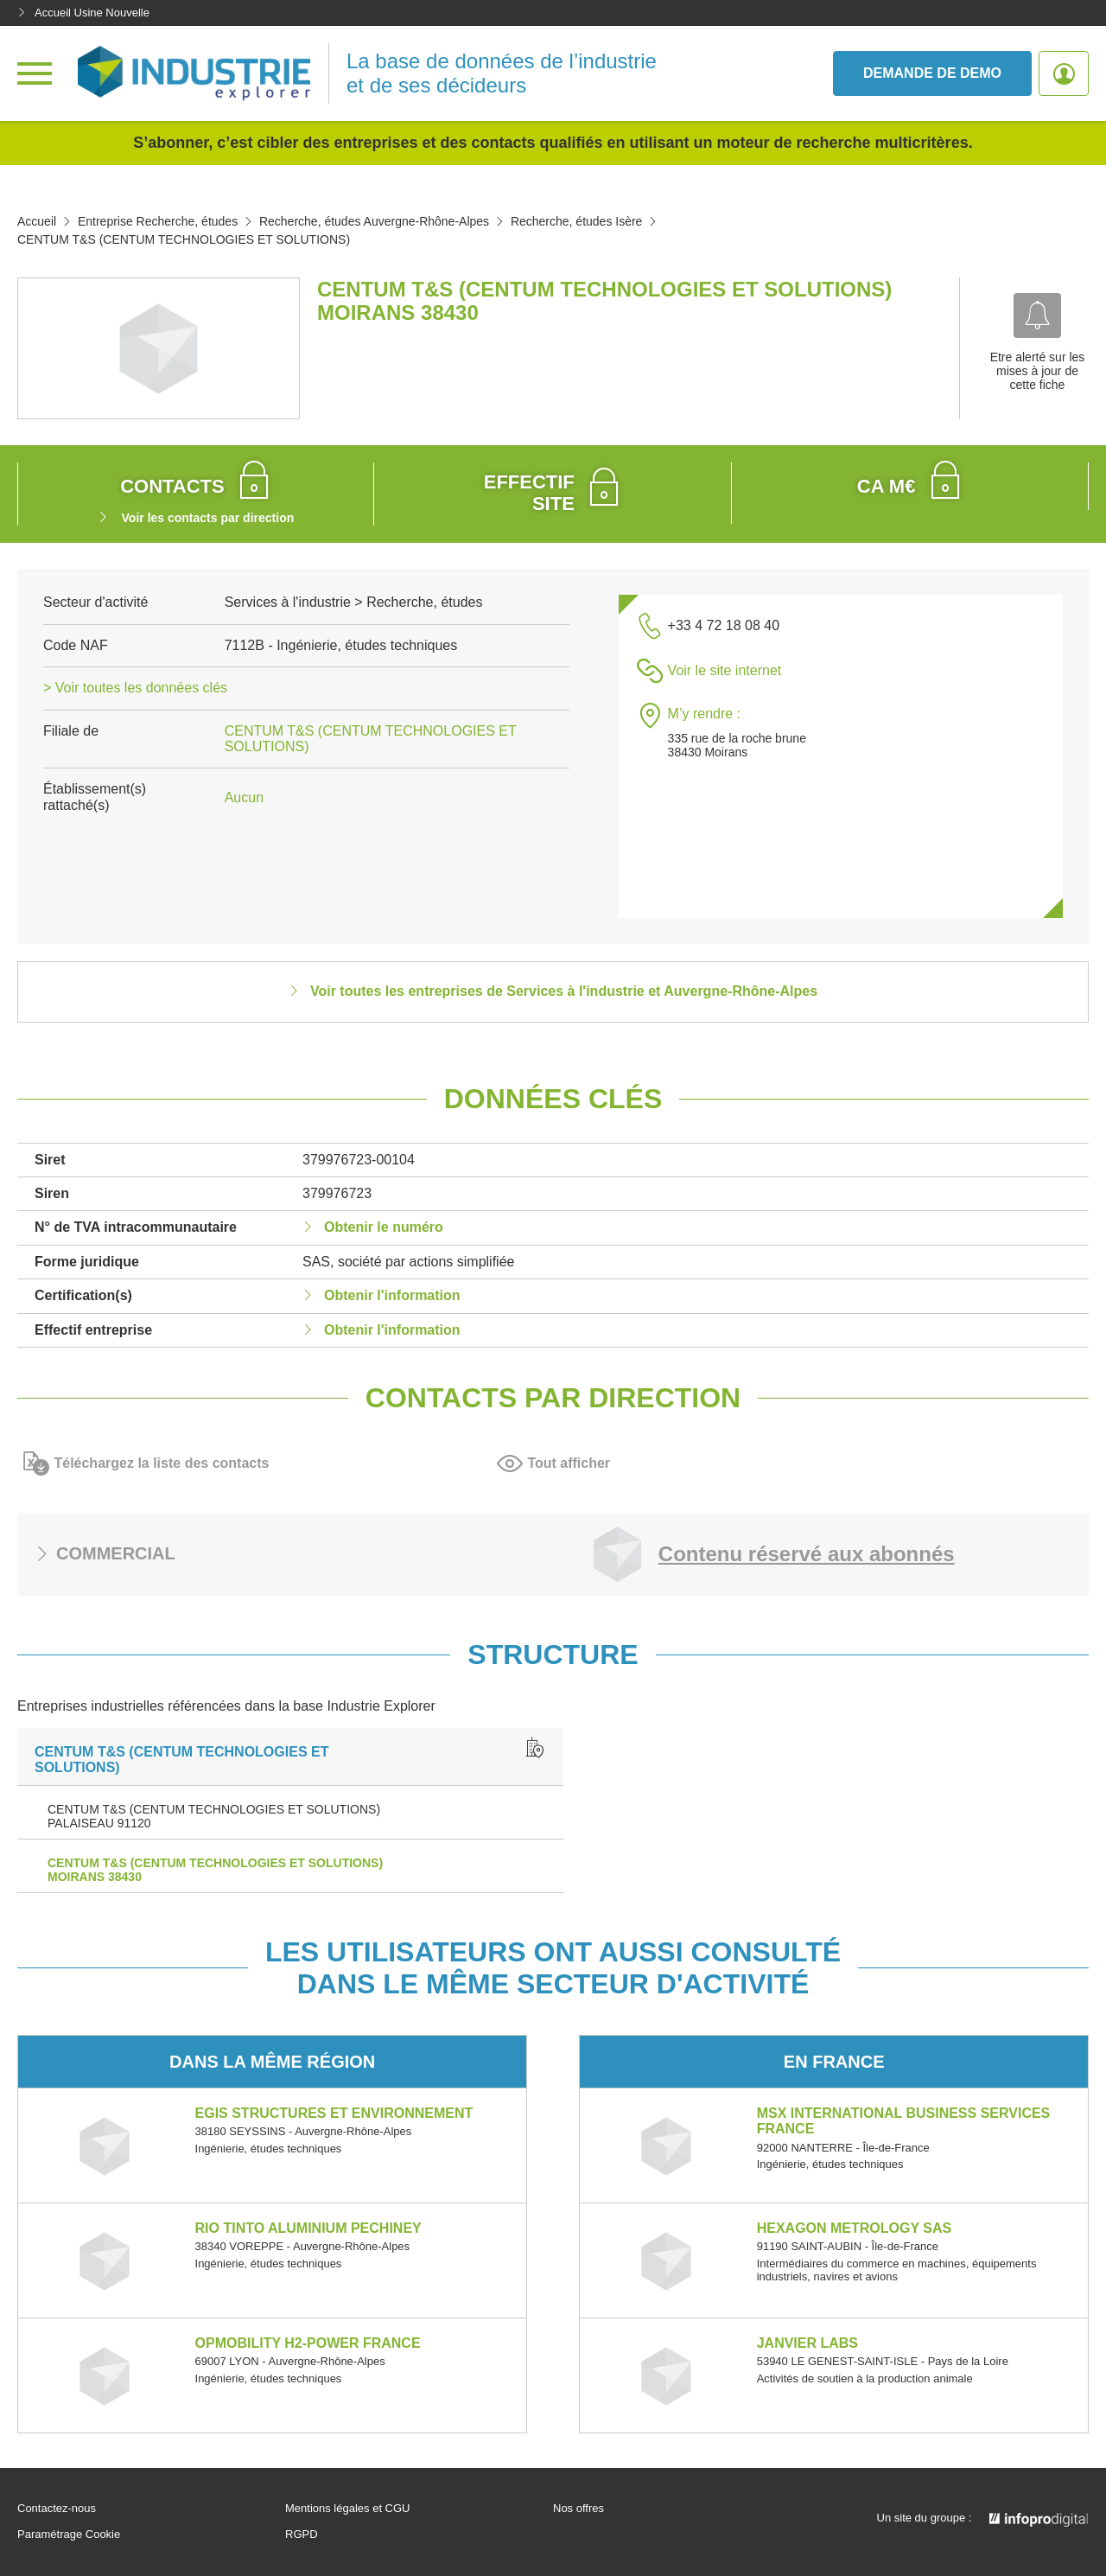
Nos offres (578, 2509)
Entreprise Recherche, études (158, 221)
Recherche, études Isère (577, 221)
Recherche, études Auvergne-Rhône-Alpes (374, 221)
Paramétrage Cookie (68, 2534)
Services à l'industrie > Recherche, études (354, 602)
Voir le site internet (725, 670)
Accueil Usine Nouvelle (83, 12)
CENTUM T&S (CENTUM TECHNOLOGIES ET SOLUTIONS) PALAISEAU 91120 (214, 1816)
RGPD (301, 2534)
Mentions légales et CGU (347, 2509)
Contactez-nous (56, 2509)
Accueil (36, 221)
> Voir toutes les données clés (135, 687)
